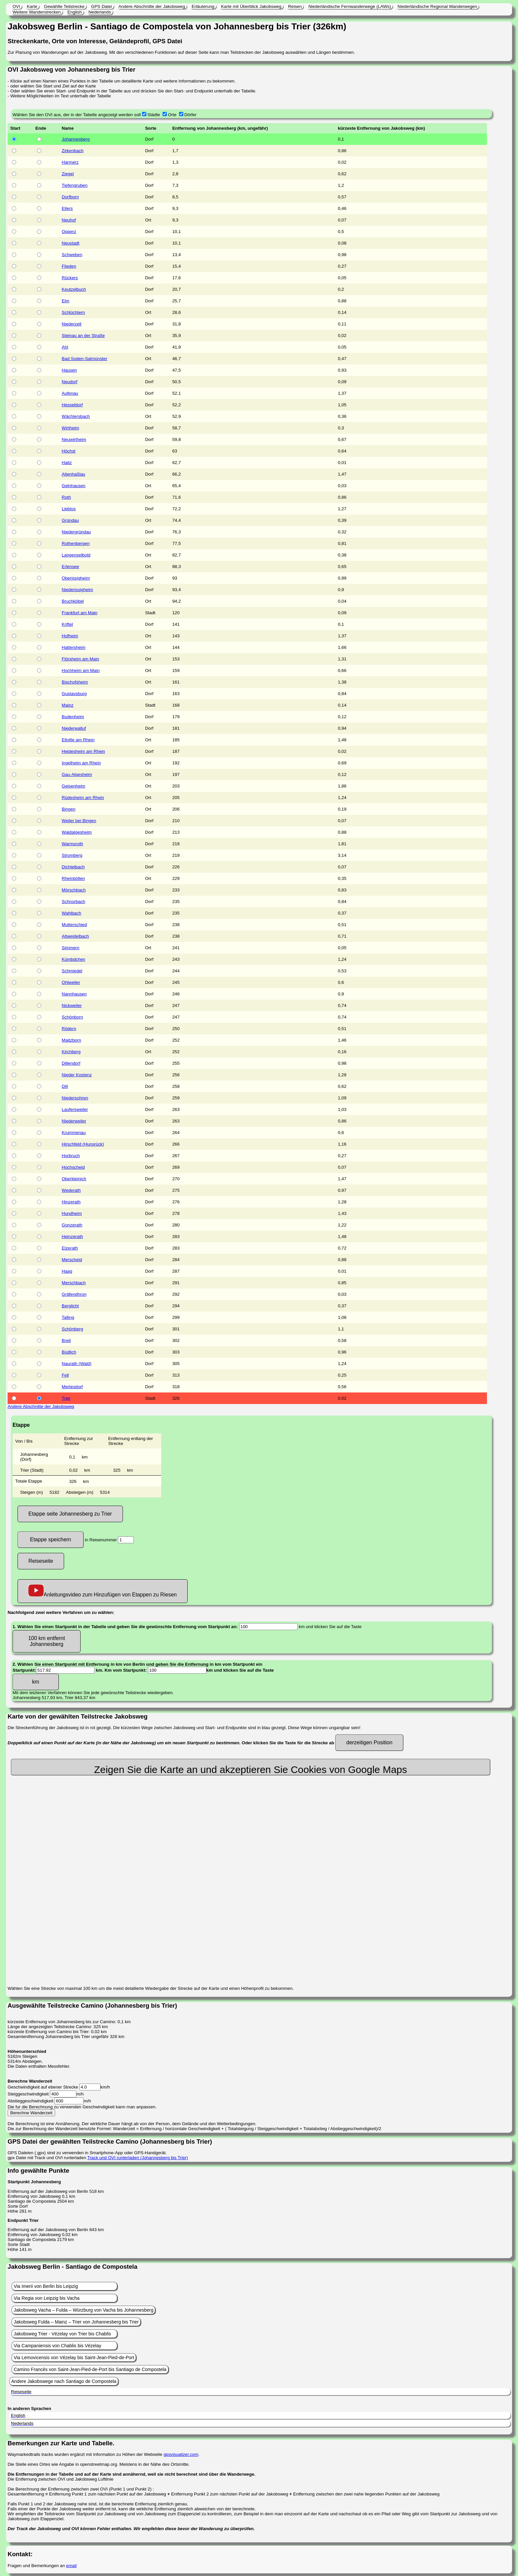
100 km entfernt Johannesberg (46, 1641)
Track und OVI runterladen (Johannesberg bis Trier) (137, 2157)
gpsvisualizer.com (181, 2454)
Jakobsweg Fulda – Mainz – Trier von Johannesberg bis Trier (76, 2322)
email (71, 2565)
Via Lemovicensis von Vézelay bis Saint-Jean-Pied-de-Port (74, 2357)
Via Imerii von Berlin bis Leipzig (46, 2286)
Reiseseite (40, 1561)
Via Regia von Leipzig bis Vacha (47, 2298)
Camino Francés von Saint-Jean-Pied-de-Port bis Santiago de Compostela (90, 2369)
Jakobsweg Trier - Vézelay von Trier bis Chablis (62, 2333)
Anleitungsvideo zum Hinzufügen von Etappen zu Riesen (102, 1591)
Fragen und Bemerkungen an (37, 2565)
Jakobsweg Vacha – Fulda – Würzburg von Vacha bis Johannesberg (83, 2310)
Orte (172, 114)
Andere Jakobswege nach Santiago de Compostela (63, 2381)
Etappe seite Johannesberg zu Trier (70, 1514)
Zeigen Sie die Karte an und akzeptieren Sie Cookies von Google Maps (250, 1769)
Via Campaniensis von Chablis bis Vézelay (57, 2345)
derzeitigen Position (369, 1742)
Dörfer (190, 114)
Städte (153, 114)
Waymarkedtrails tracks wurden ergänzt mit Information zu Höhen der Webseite (86, 2454)
